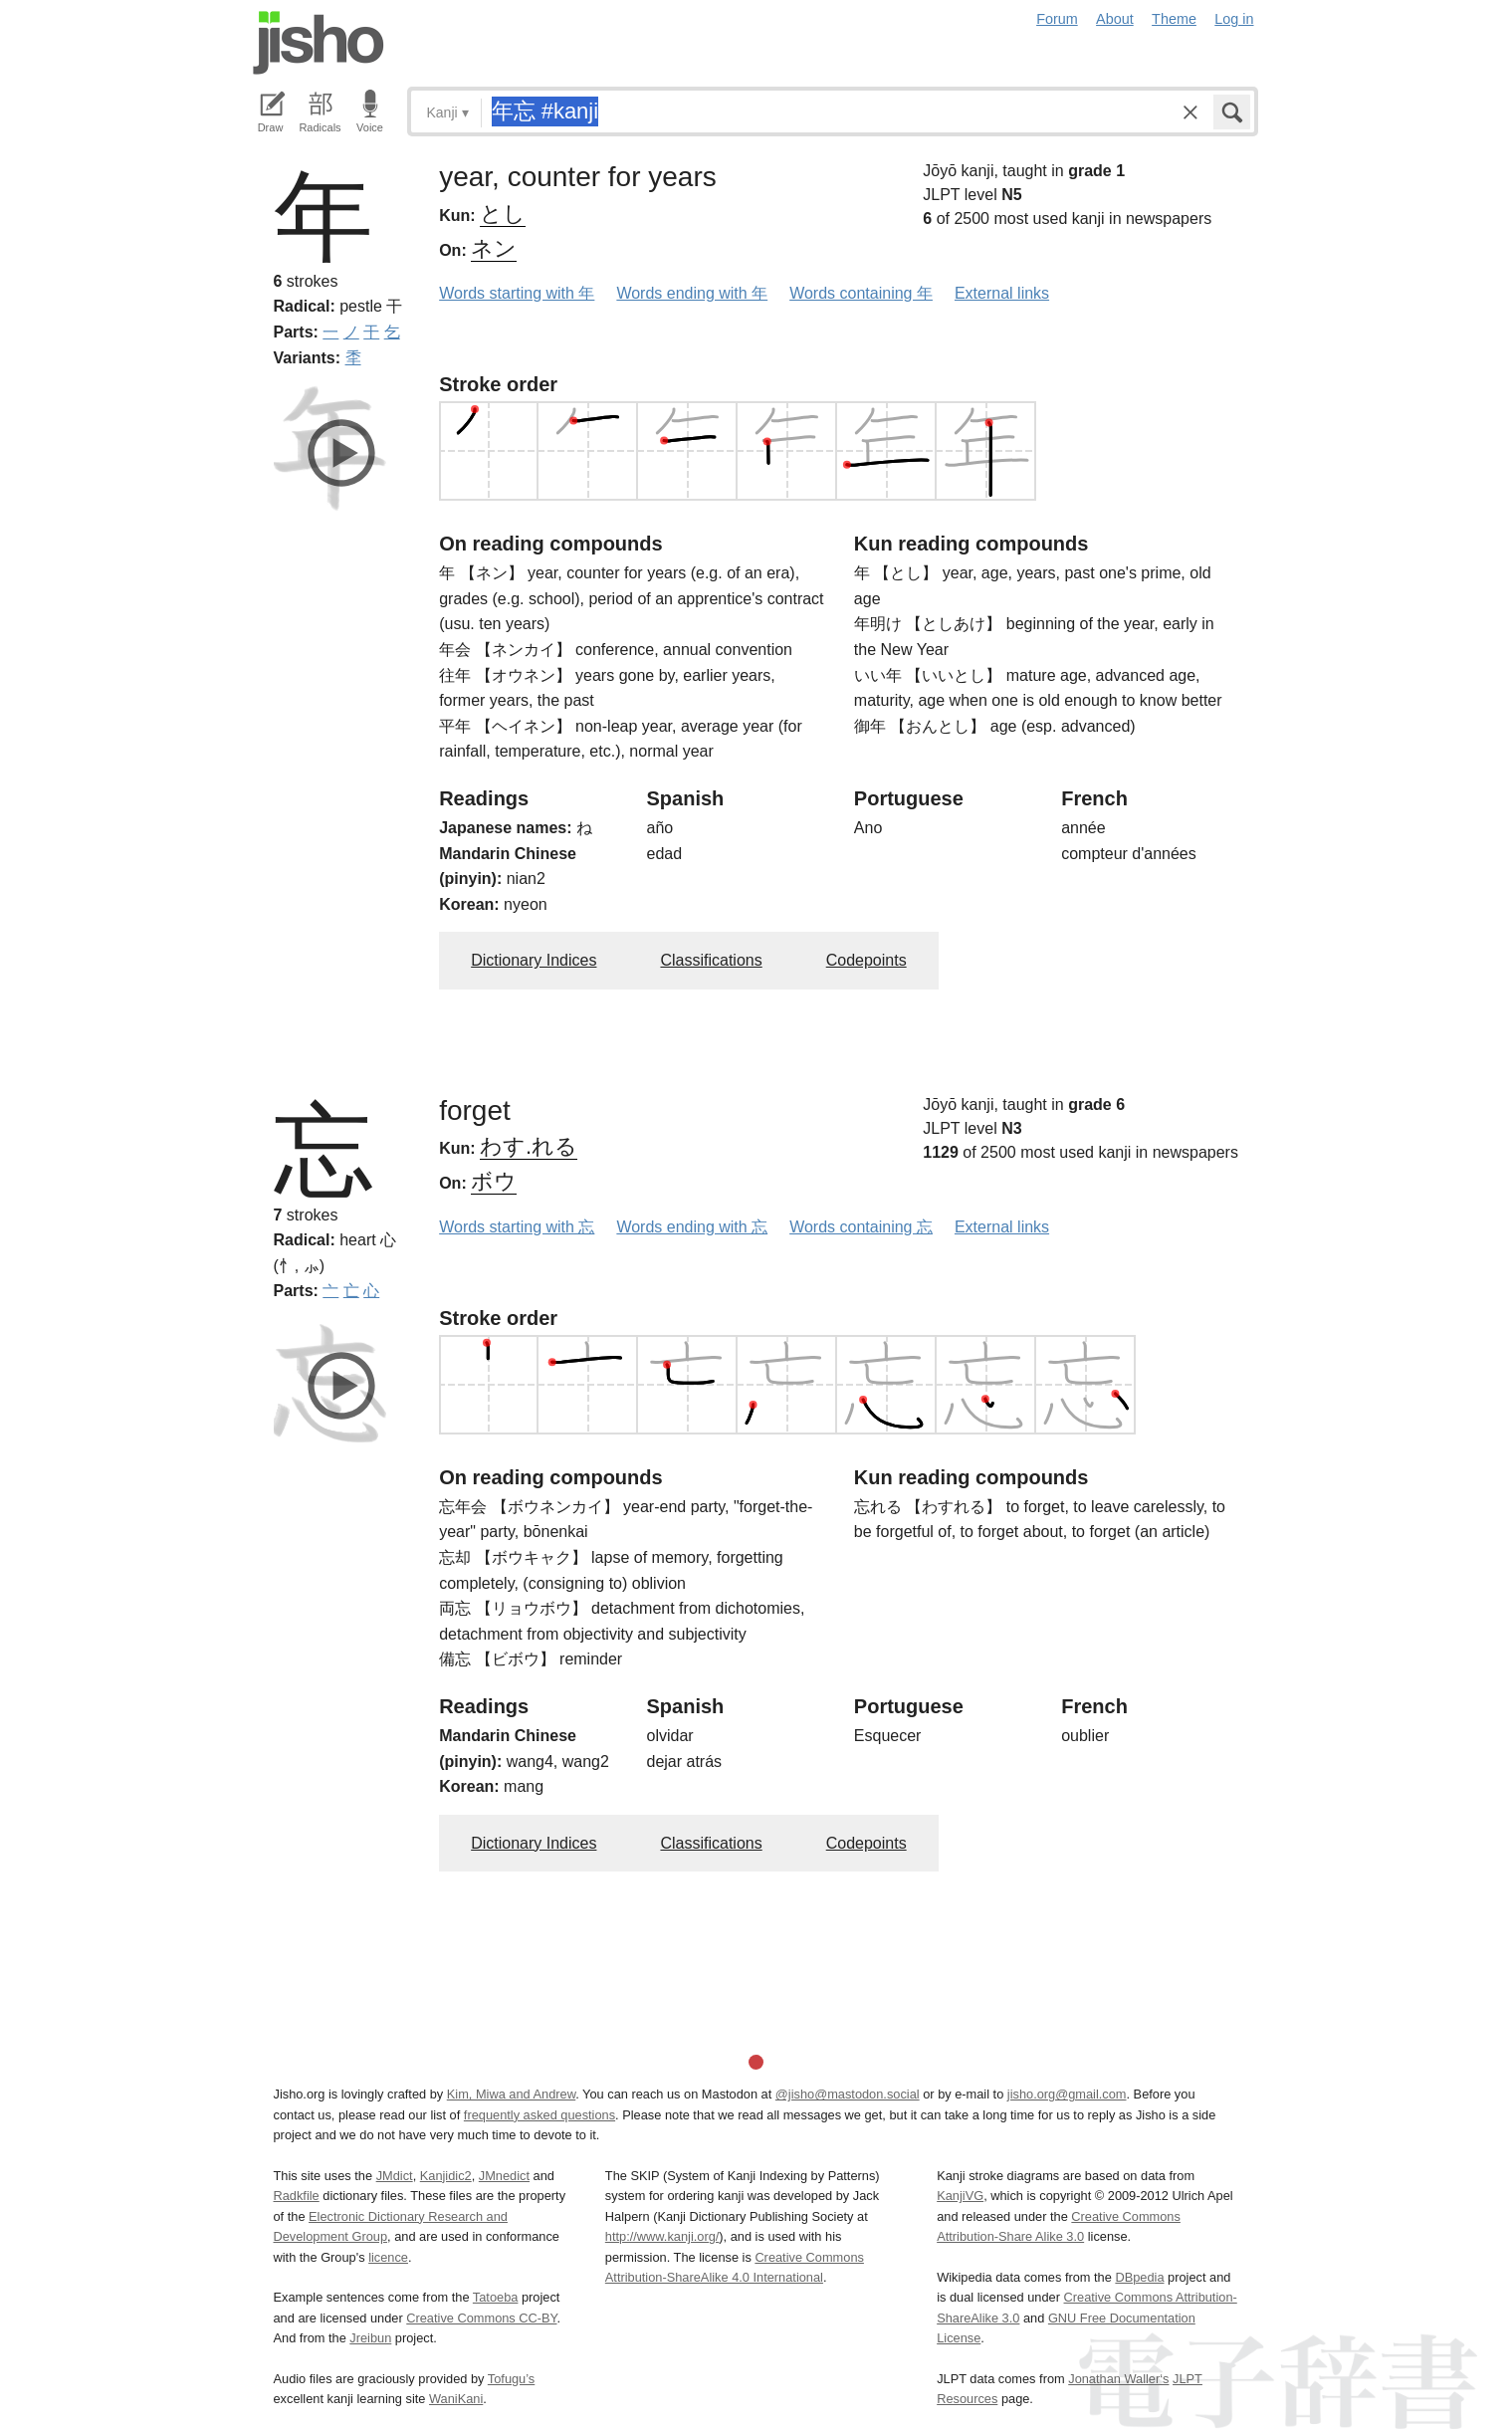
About (1115, 19)
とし (503, 213)
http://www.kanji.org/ (662, 2236)
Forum (1057, 19)
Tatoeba (496, 2297)
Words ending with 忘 (691, 1226)
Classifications (710, 960)
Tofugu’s (511, 2378)
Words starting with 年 (516, 293)
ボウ (494, 1181)
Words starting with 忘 (516, 1226)
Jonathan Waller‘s (1118, 2378)
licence (388, 2257)
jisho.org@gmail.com (1067, 2094)
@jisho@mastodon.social (847, 2094)
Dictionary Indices (533, 960)
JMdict (394, 2175)
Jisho (318, 43)
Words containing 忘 (861, 1226)
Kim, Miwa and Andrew (511, 2094)
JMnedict (504, 2175)
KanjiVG (960, 2195)
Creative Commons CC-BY (481, 2318)
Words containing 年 (861, 293)
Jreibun (370, 2337)
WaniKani (456, 2398)
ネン (494, 248)
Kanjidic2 (446, 2175)
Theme (1174, 19)
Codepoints (866, 960)
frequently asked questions (539, 2114)
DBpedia (1139, 2277)
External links (1002, 293)
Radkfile (297, 2195)
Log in (1233, 19)
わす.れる (528, 1146)
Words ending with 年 (691, 293)
